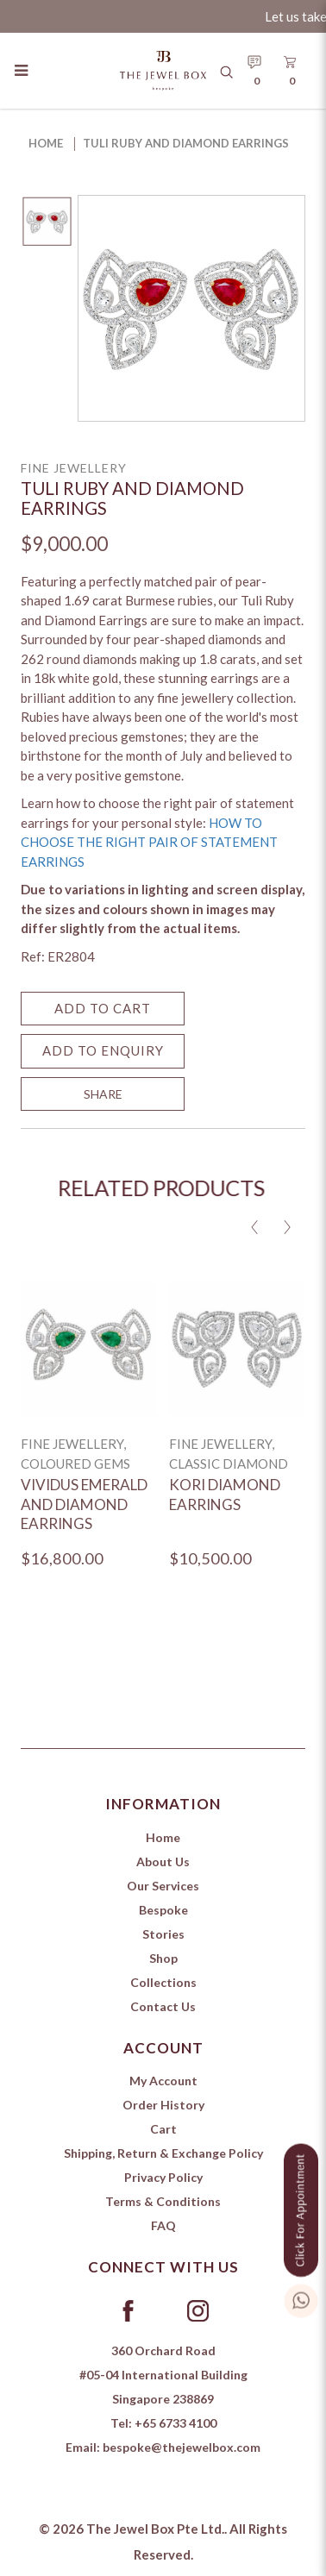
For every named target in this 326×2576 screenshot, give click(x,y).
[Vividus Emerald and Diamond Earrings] (88, 1349)
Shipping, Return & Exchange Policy (163, 2153)
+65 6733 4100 (175, 2423)
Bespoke (163, 1909)
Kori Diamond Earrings (224, 1495)
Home (45, 143)
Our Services (163, 1885)
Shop (163, 1958)
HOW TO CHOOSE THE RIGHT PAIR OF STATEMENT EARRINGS (149, 842)
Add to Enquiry (103, 1050)
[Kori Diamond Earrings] (236, 1349)
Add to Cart (102, 1008)
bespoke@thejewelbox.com (181, 2447)
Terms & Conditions (163, 2201)
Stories (163, 1934)
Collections (163, 1982)
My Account (163, 2080)
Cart (163, 2129)
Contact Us (163, 2006)
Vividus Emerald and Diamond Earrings (84, 1504)
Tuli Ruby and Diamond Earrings (186, 143)
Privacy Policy (163, 2177)
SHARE (103, 1094)
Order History (163, 2104)
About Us (163, 1861)
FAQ (163, 2225)
